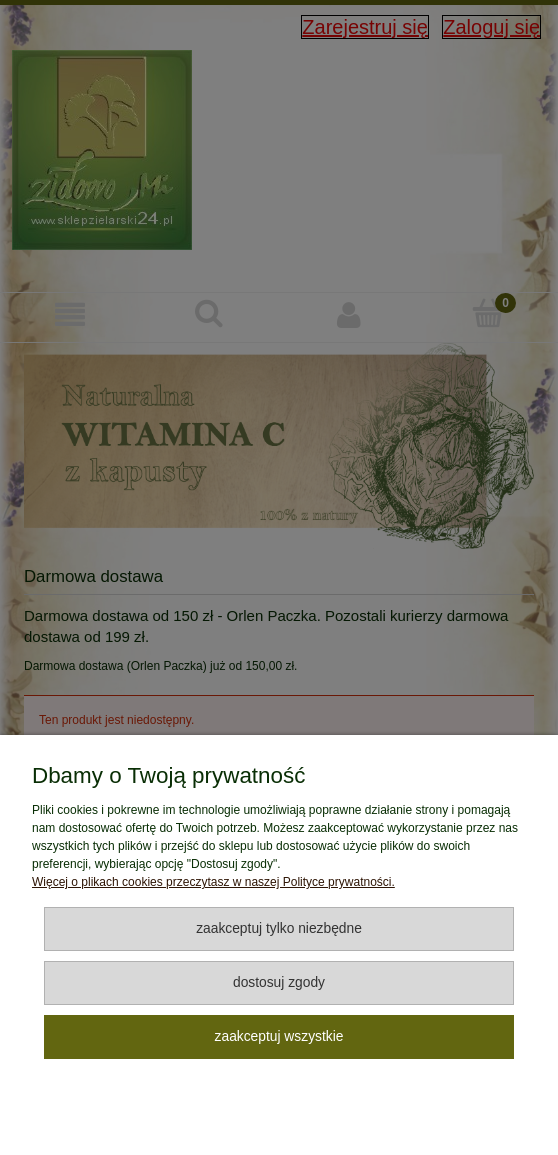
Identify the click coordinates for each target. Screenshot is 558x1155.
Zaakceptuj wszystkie (279, 1036)
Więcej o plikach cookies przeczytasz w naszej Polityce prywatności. (213, 882)
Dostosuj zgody (279, 982)
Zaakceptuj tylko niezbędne (279, 928)
